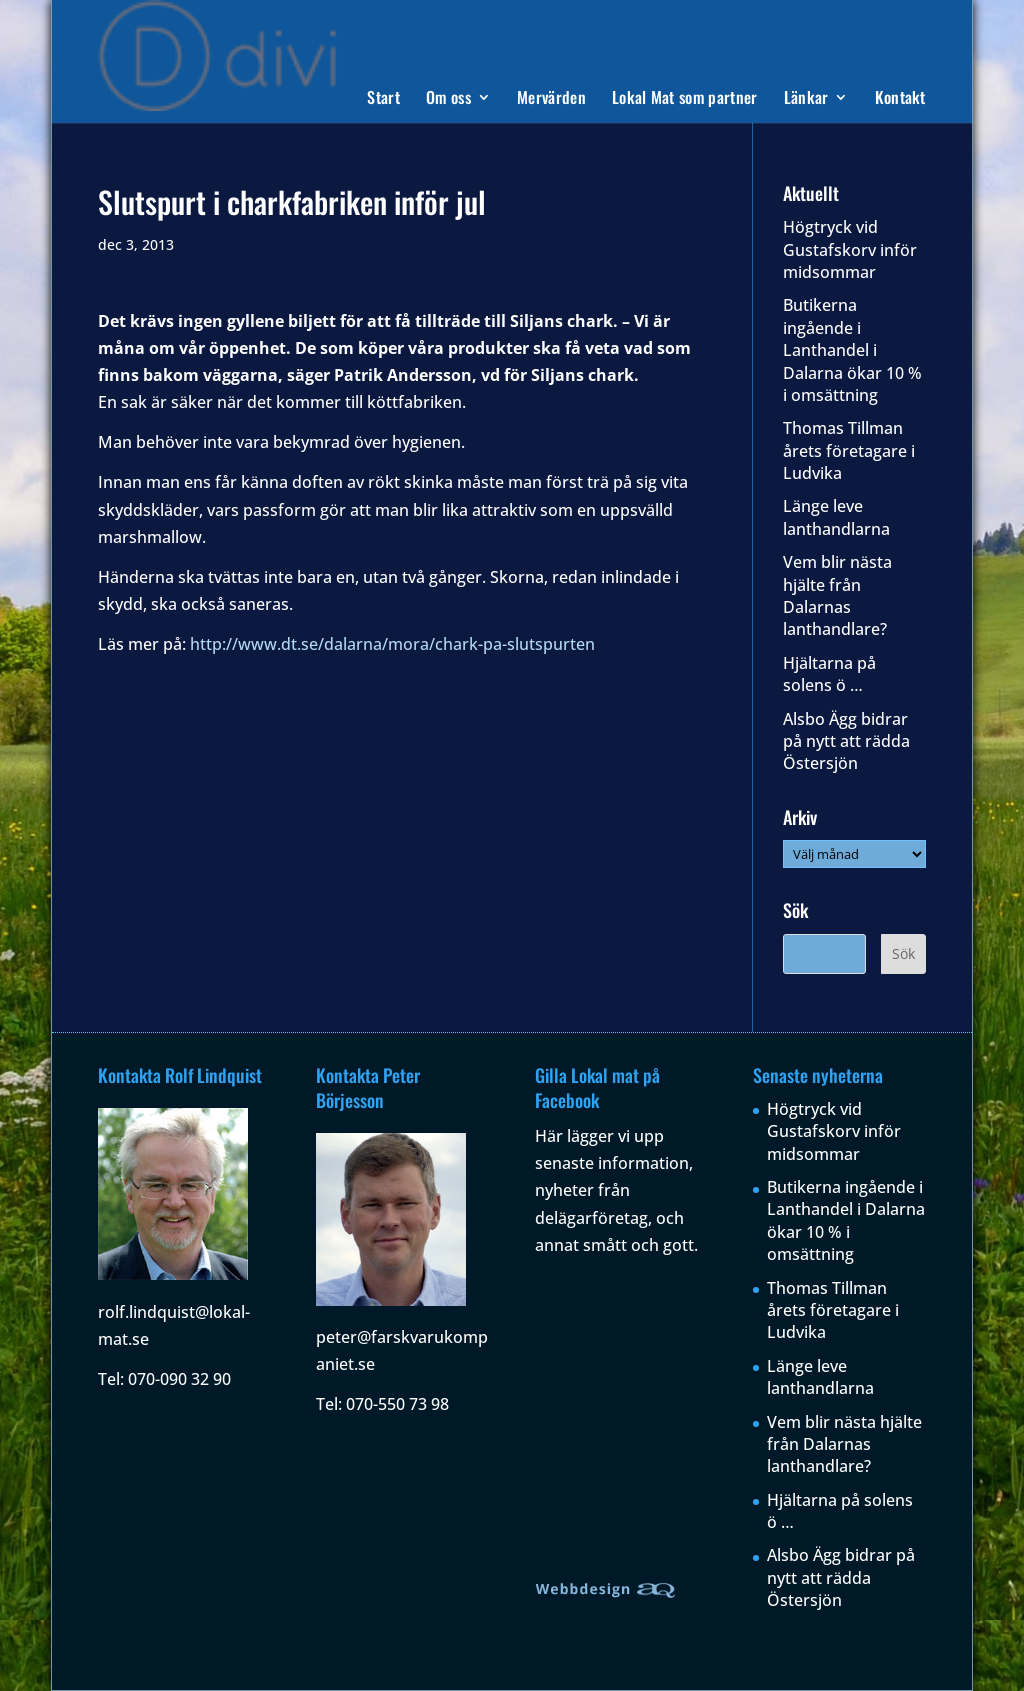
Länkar (806, 99)
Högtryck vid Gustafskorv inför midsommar (850, 249)
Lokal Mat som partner (685, 99)
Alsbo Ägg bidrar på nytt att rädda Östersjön (846, 741)
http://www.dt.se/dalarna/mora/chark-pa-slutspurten (392, 644)
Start (383, 99)
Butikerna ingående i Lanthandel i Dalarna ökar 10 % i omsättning (852, 350)
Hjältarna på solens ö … (829, 674)
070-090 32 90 (179, 1379)
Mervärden (551, 99)
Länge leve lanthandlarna (836, 517)
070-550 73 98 (397, 1404)
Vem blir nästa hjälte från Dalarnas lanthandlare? (837, 595)
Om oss (448, 99)
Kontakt (900, 99)
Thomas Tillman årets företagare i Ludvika (849, 450)
